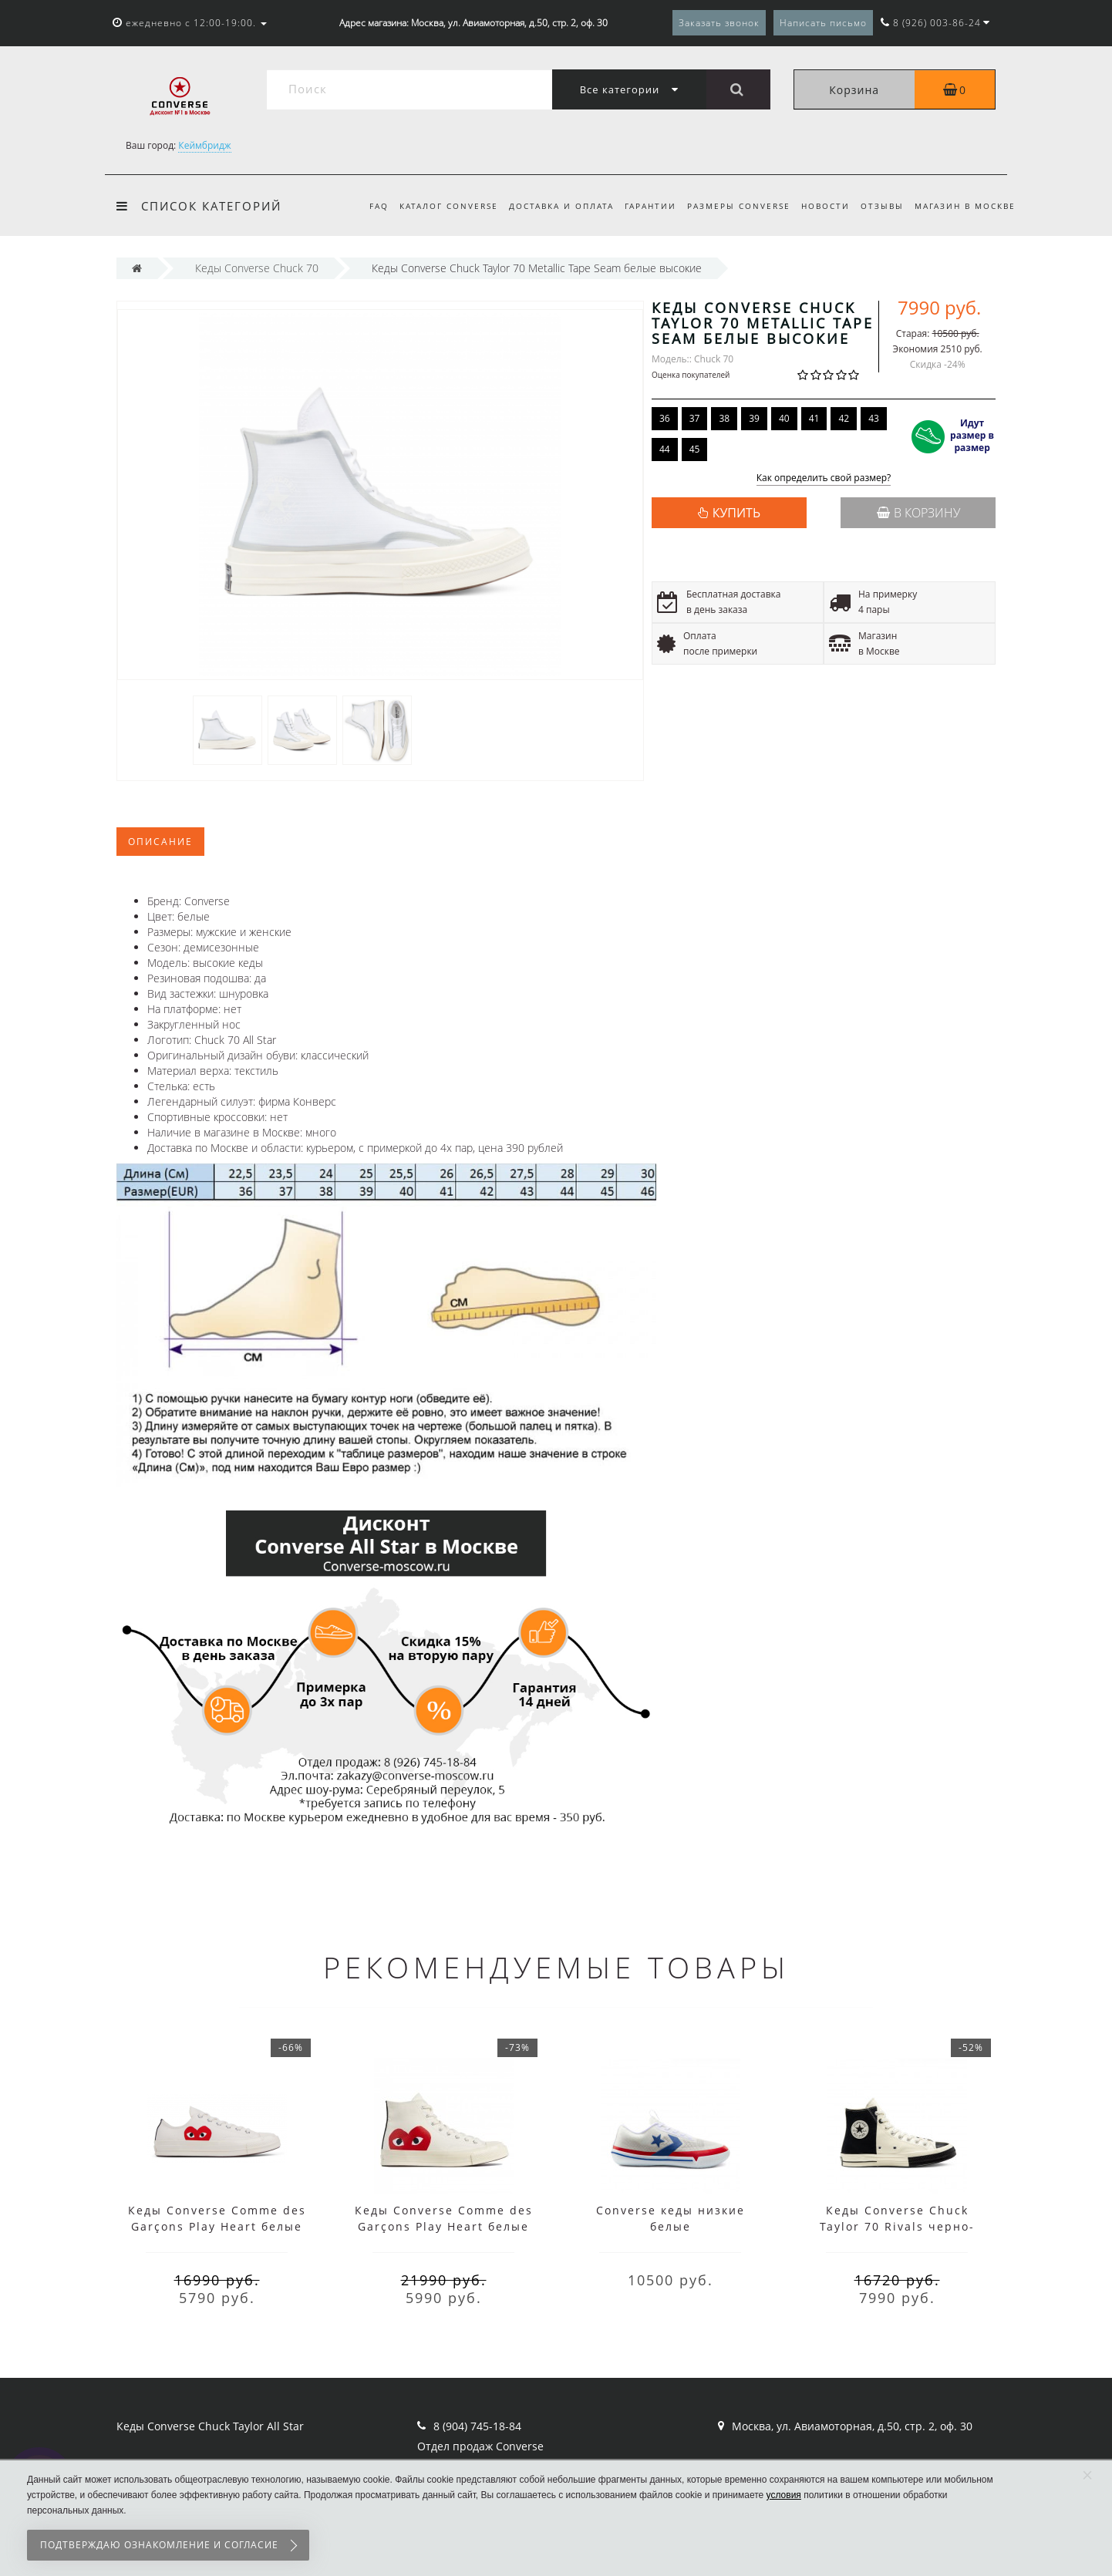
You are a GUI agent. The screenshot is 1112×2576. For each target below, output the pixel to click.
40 (784, 418)
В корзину (918, 512)
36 (664, 418)
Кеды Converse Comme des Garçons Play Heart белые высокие (444, 2226)
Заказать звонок (719, 22)
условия (784, 2495)
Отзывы (879, 205)
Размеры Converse (731, 205)
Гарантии (640, 205)
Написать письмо (823, 22)
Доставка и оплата (549, 205)
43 (873, 418)
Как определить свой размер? (823, 478)
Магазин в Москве (965, 205)
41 (814, 418)
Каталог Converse (434, 205)
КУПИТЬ (736, 512)
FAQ (362, 205)
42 (843, 418)
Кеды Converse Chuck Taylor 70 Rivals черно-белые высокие (897, 2226)
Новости (820, 205)
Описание (160, 841)
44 (664, 449)
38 (724, 418)
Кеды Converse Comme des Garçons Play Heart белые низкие (217, 2226)
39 (754, 418)
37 (694, 418)
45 (694, 449)
